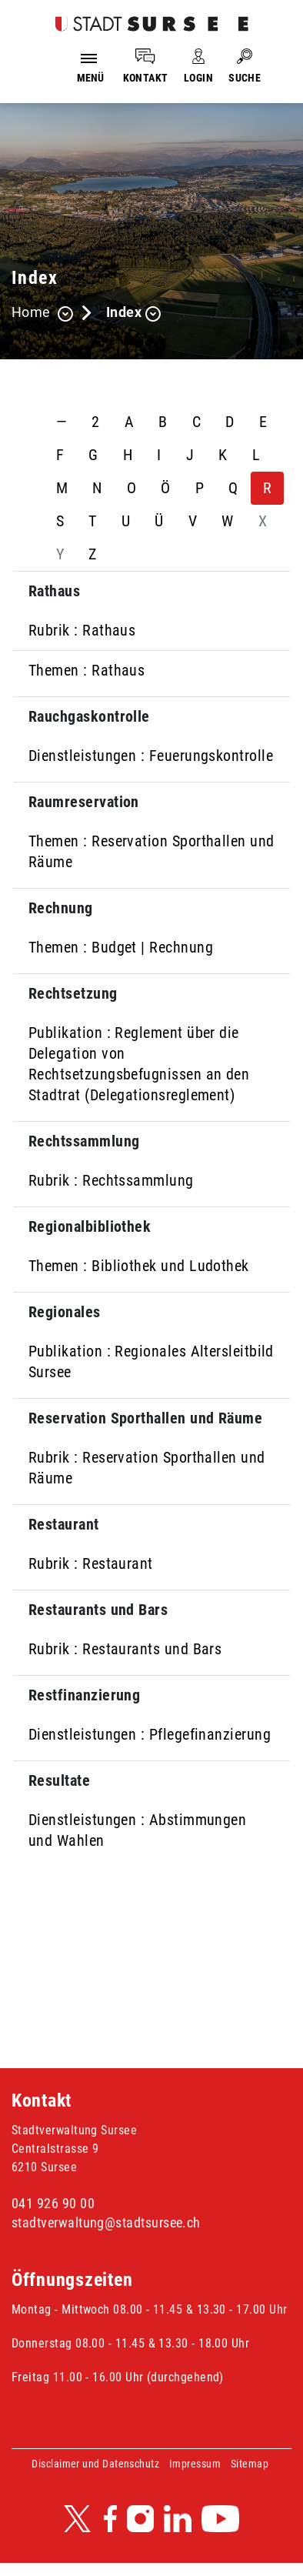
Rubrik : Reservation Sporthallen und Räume (146, 1467)
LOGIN (198, 78)
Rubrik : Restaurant (90, 1563)
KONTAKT (145, 78)
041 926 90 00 (53, 2203)
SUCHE (244, 78)
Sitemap (249, 2464)
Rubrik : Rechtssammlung (111, 1180)
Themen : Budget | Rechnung (120, 947)
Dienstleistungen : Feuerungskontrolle (150, 755)
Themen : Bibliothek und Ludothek (138, 1265)
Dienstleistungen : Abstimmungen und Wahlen (137, 1830)
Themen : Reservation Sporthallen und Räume (151, 851)
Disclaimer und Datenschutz (95, 2464)
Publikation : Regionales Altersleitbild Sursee (151, 1361)
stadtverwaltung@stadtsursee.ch (106, 2222)
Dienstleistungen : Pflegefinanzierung (149, 1734)
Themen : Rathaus (86, 670)
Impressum (195, 2464)
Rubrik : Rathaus (81, 630)
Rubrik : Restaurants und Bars (124, 1649)
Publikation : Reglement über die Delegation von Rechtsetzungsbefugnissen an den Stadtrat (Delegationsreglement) (138, 1063)
